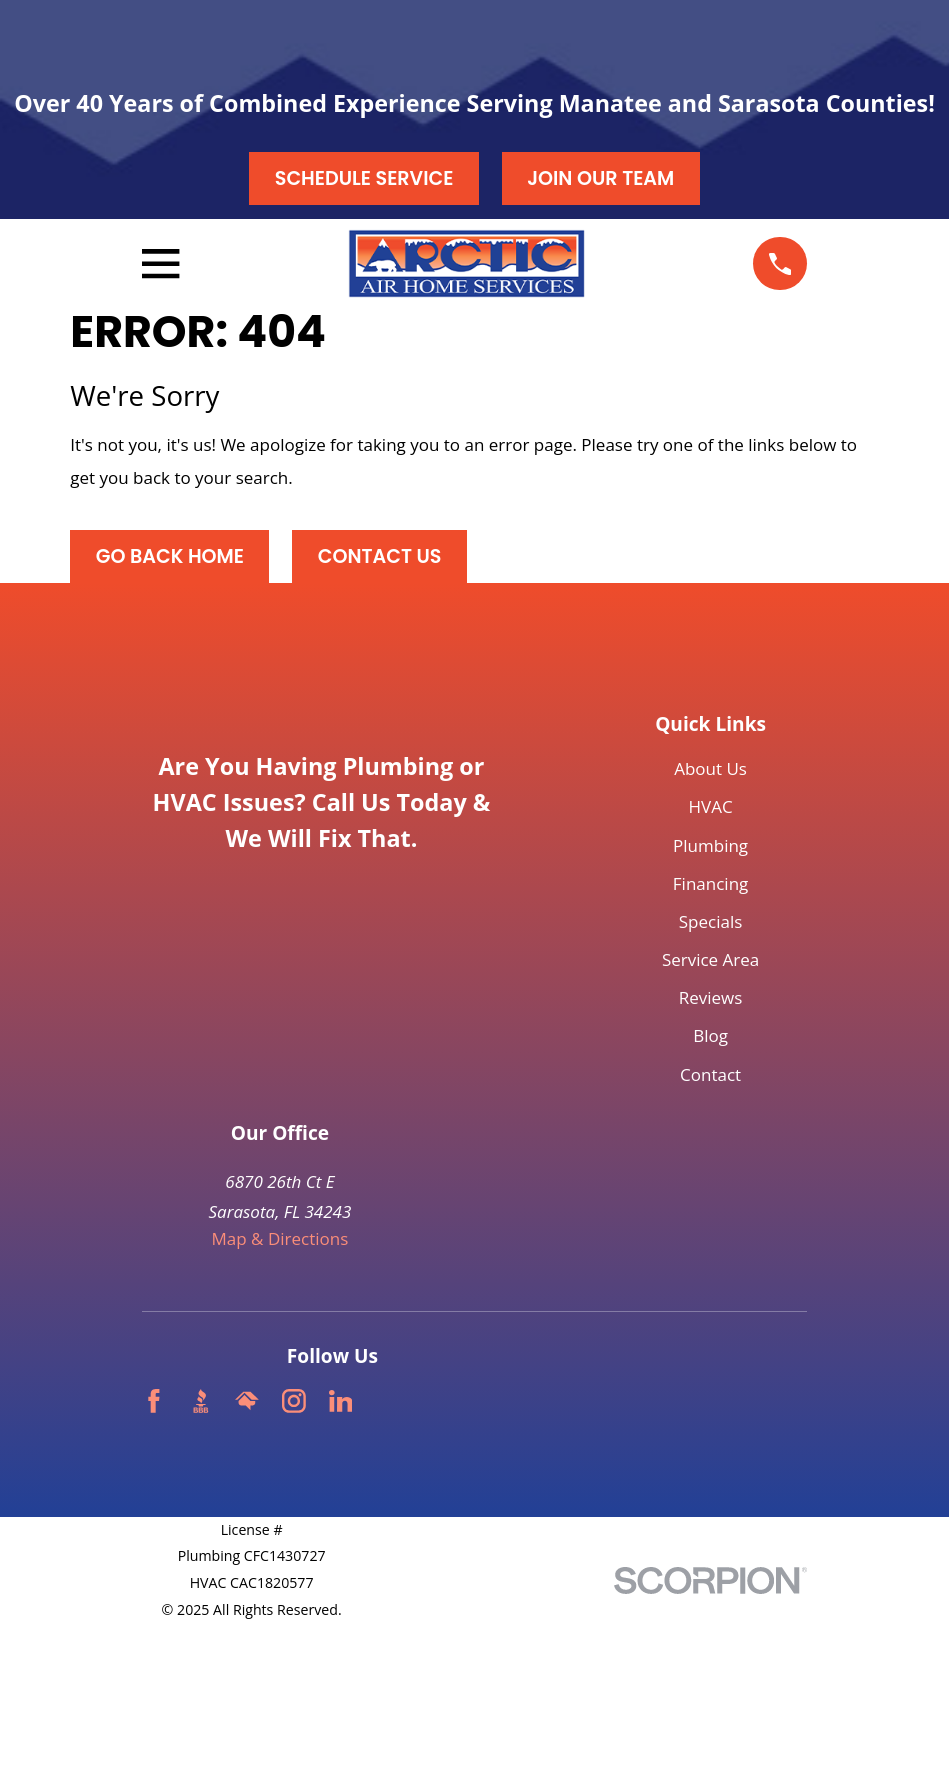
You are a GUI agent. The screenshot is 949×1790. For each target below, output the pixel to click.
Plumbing (710, 845)
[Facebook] (154, 1401)
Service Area (710, 959)
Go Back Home (170, 556)
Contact (710, 1074)
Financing (710, 883)
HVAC (711, 806)
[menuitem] (170, 1634)
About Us (710, 768)
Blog (710, 1035)
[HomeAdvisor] (247, 1401)
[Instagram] (294, 1401)
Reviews (711, 997)
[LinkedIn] (341, 1401)
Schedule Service (364, 178)
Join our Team (600, 178)
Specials (711, 921)
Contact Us (380, 556)
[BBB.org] (201, 1401)
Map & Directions (280, 1238)
